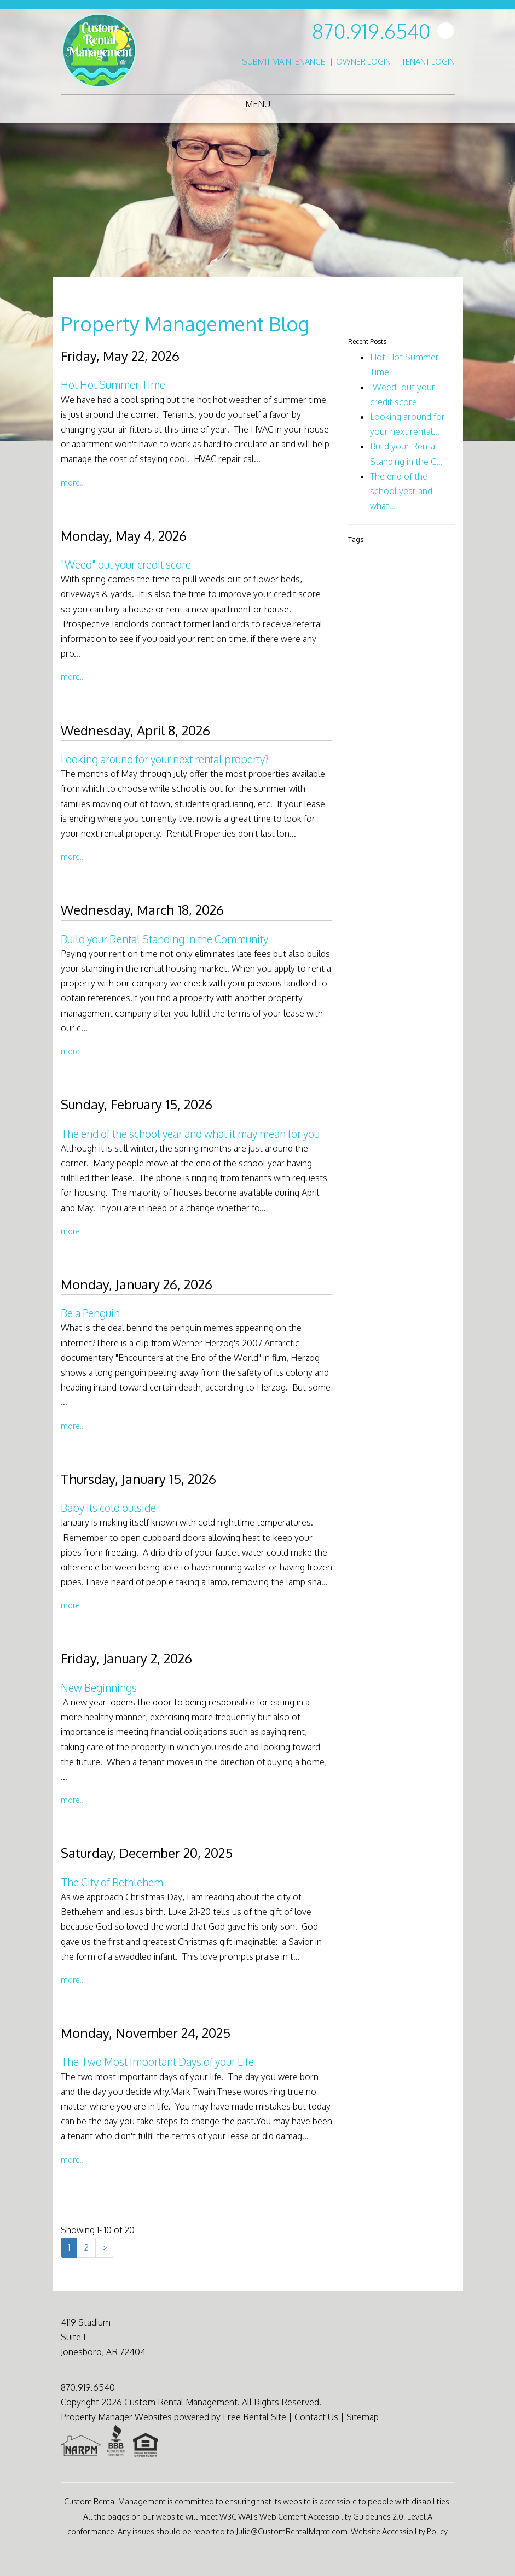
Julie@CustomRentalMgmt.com (292, 2531)
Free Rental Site (254, 2416)
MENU (257, 103)
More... (73, 482)
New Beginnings (99, 1688)
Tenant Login (428, 61)
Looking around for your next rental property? (165, 759)
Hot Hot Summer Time (113, 385)
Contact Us (316, 2416)
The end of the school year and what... (401, 491)
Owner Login (363, 61)
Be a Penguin (90, 1313)
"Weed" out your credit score (126, 564)
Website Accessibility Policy (399, 2531)
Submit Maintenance (283, 61)
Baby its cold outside (108, 1508)
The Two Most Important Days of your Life (157, 2062)
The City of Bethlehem (112, 1882)
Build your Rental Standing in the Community (164, 939)
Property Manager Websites (116, 2416)
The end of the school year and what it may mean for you (190, 1134)
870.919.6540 (371, 31)
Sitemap (362, 2416)
